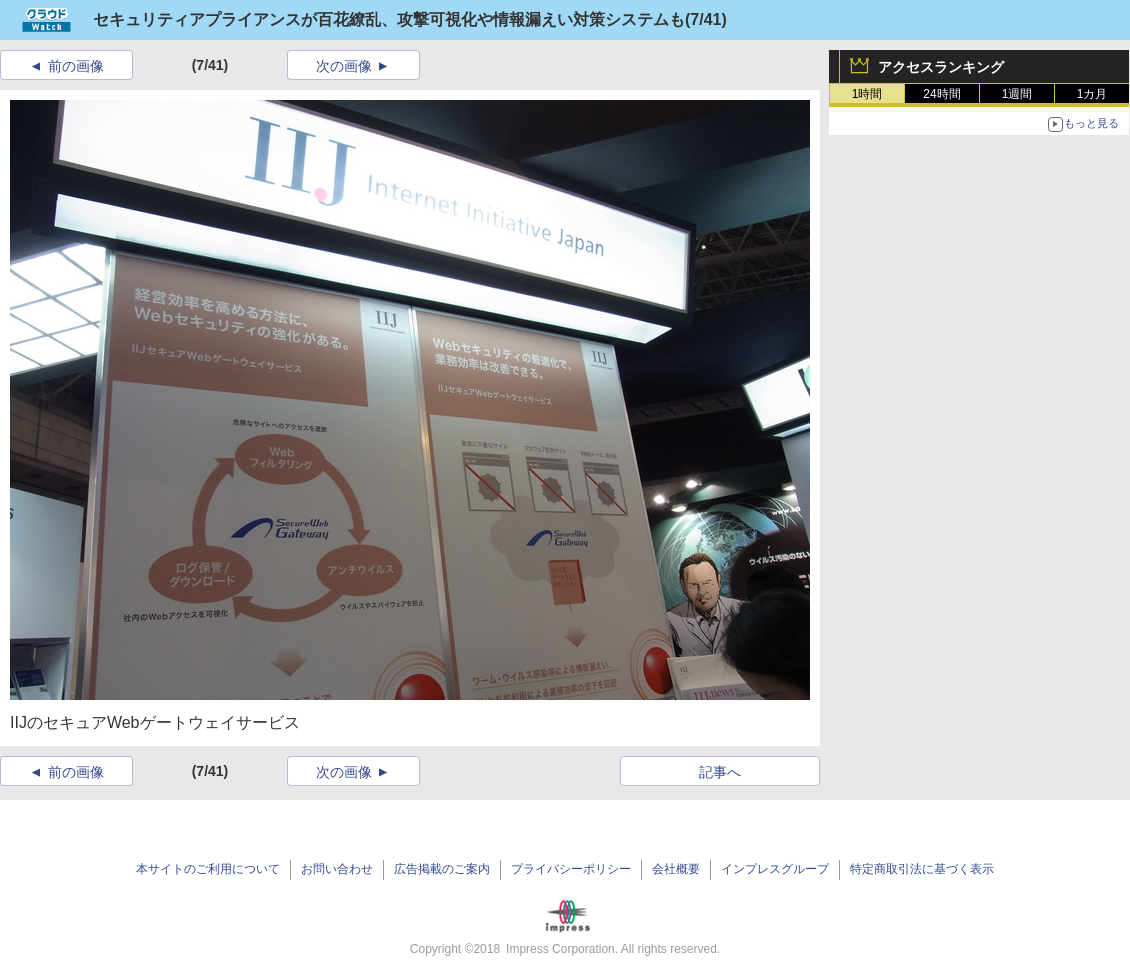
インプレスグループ (775, 869)
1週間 (1017, 94)
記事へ (720, 772)
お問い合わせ (337, 869)
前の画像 (76, 66)
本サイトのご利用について (208, 869)
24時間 (941, 94)
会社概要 (676, 869)
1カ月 (1092, 94)
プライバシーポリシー (571, 869)
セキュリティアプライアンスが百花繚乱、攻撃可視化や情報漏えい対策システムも (389, 19)
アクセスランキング (941, 67)
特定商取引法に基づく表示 (922, 869)
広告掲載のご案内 (442, 869)
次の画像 (344, 66)
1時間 (867, 94)
